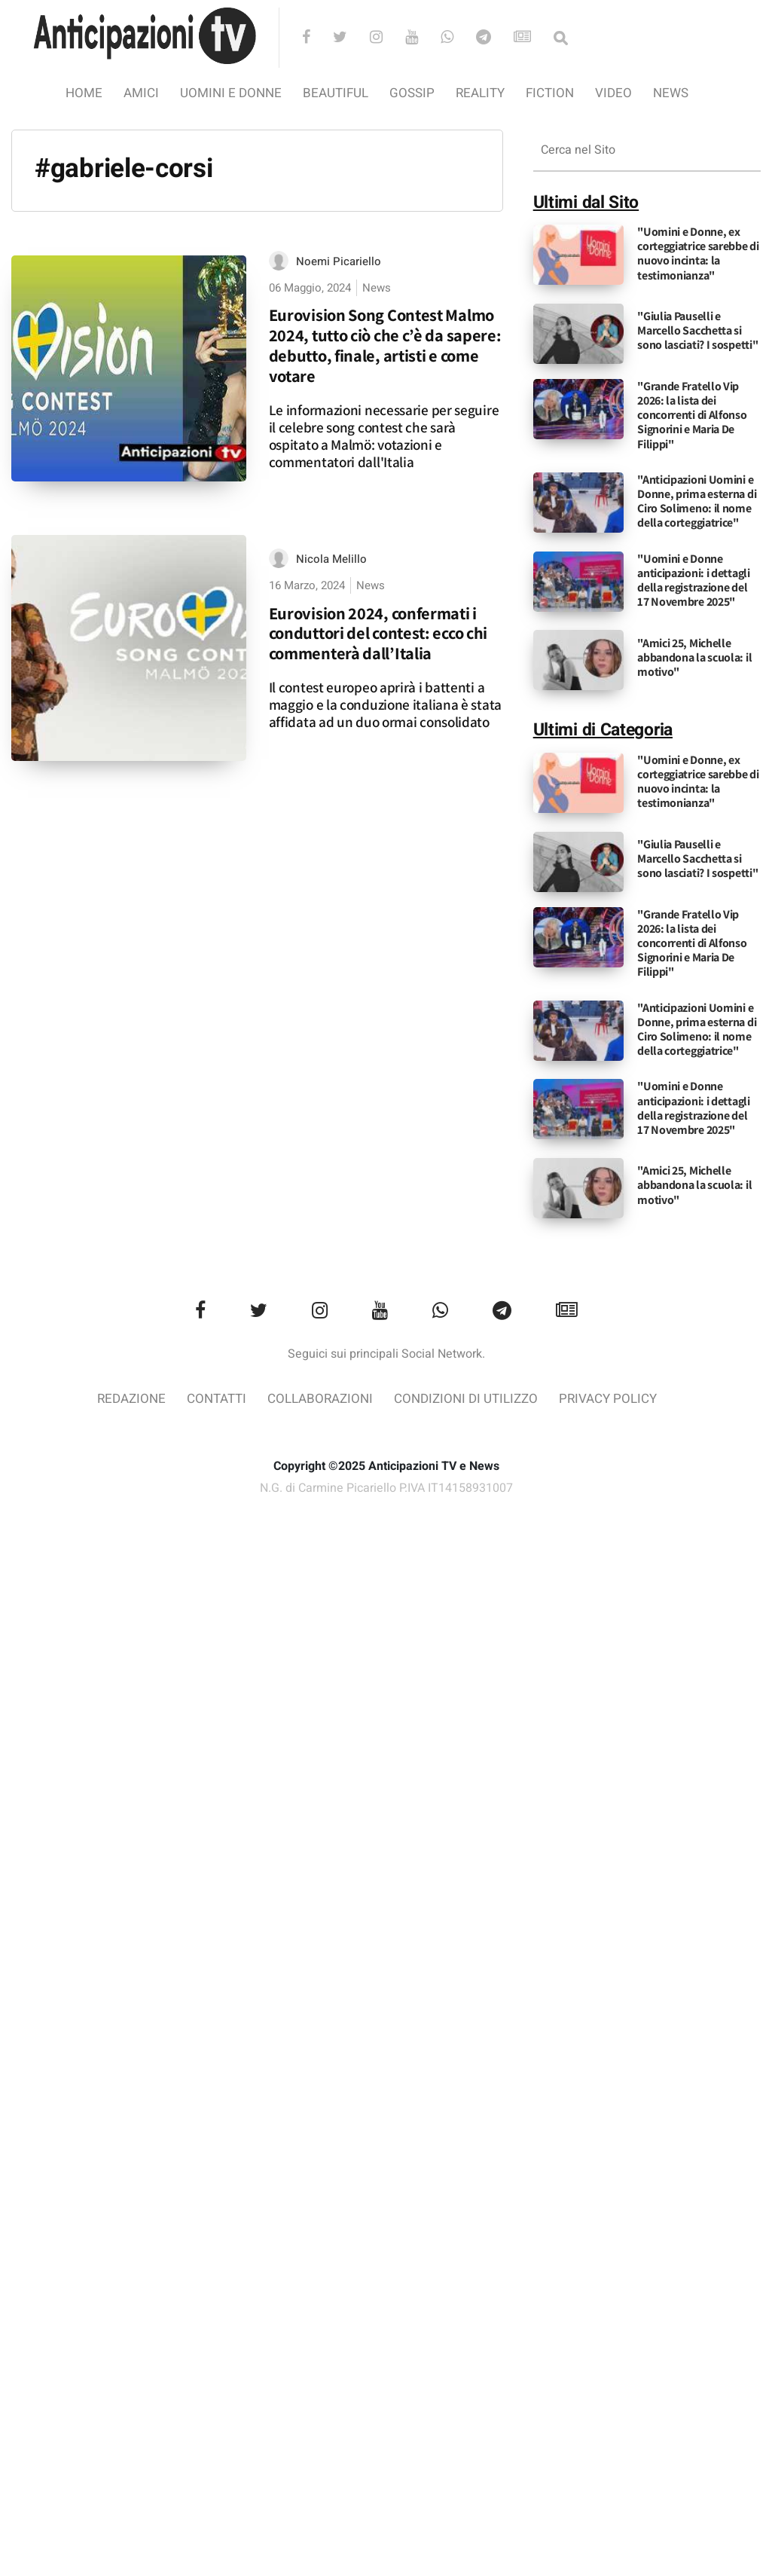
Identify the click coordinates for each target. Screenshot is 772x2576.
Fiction (550, 93)
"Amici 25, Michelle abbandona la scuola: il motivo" (694, 657)
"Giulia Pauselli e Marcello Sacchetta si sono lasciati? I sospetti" (697, 330)
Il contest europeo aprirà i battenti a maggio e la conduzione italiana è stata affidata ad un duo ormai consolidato (385, 704)
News (670, 93)
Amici (141, 93)
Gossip (412, 93)
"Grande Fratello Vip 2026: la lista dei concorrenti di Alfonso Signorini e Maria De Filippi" (691, 415)
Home (84, 93)
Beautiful (335, 93)
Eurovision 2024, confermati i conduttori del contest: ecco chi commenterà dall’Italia (378, 633)
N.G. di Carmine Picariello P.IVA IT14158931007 (386, 1488)
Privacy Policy (608, 1398)
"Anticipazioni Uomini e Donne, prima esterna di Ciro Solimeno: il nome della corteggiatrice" (696, 501)
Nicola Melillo (331, 559)
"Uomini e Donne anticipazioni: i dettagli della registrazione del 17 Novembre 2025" (693, 580)
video (613, 93)
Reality (480, 93)
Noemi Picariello (338, 261)
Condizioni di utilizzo (466, 1398)
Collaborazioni (320, 1398)
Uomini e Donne (231, 93)
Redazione (131, 1398)
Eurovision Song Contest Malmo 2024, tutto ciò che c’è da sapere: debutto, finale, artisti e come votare (385, 345)
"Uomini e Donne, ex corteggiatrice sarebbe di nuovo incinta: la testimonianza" (698, 253)
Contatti (216, 1398)
